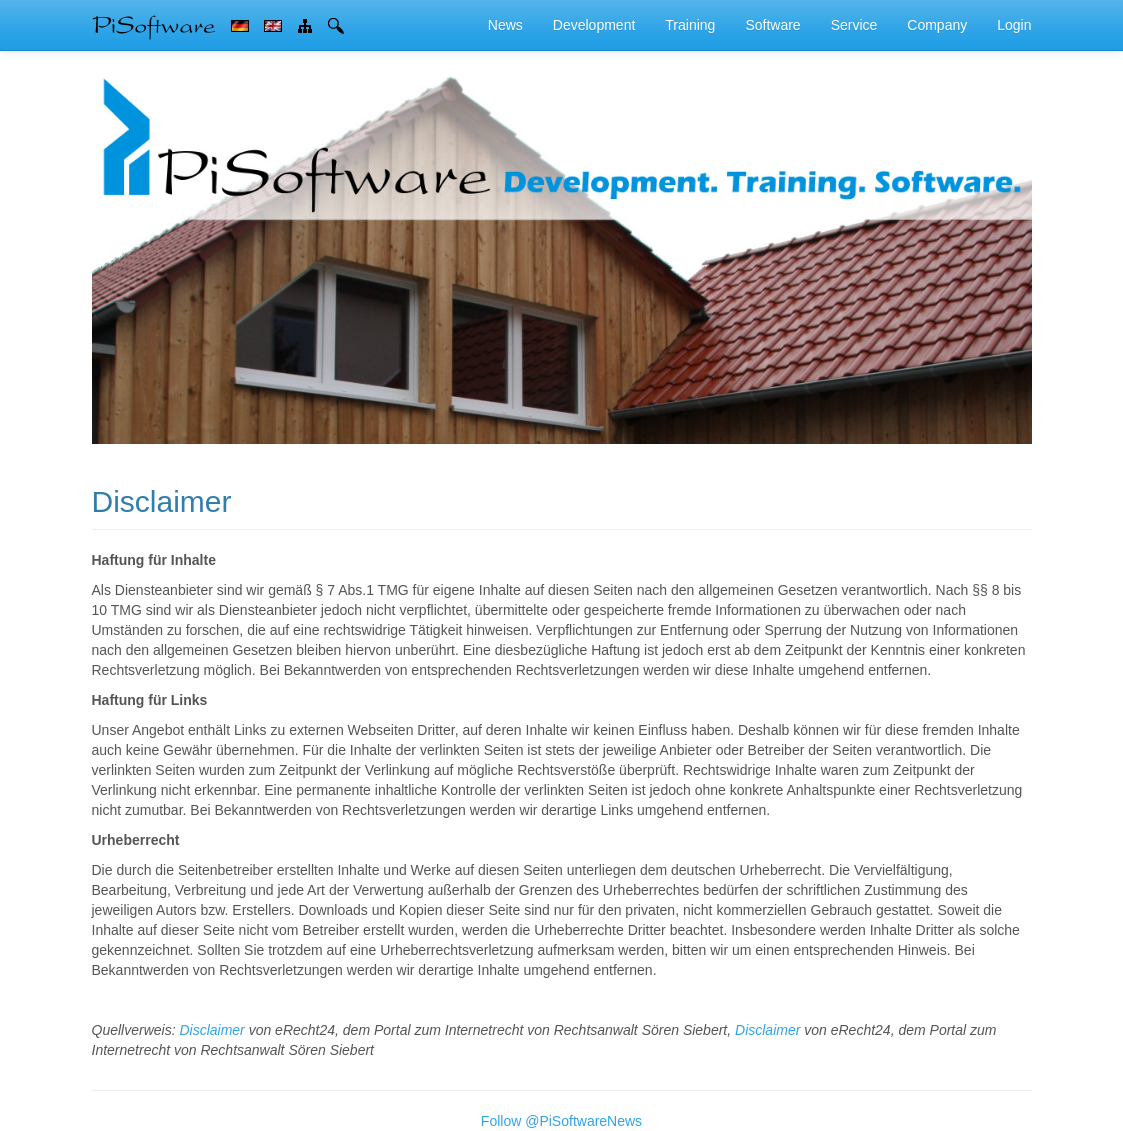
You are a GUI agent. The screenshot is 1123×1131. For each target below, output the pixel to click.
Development (594, 25)
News (505, 25)
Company (937, 25)
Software (772, 25)
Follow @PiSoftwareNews (561, 1121)
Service (854, 25)
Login (1014, 25)
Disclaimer (211, 1030)
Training (690, 25)
